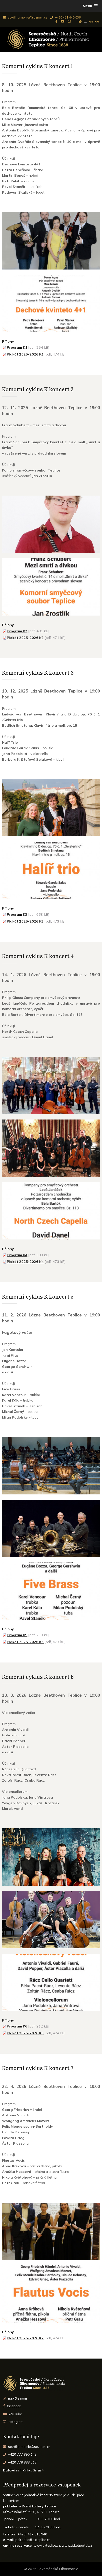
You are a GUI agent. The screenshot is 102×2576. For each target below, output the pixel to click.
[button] (90, 5)
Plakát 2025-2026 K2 (25, 637)
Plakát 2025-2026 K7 (25, 2338)
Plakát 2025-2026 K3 (25, 921)
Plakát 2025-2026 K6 (25, 2033)
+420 (20, 2454)
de (97, 21)
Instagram (13, 2422)
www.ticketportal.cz (77, 2545)
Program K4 (17, 1255)
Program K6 (17, 2026)
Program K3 (17, 914)
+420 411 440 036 (65, 17)
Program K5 (17, 1635)
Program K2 (17, 631)
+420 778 (20, 2462)
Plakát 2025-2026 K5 (25, 1642)
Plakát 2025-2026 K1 (25, 354)
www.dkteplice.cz (46, 2545)
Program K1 (17, 347)
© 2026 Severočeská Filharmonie (51, 2569)
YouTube (12, 2414)
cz (85, 21)
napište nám (15, 2398)
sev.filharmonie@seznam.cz (25, 17)
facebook (12, 2406)
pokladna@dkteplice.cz (32, 2540)
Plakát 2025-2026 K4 (25, 1261)
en (91, 21)
